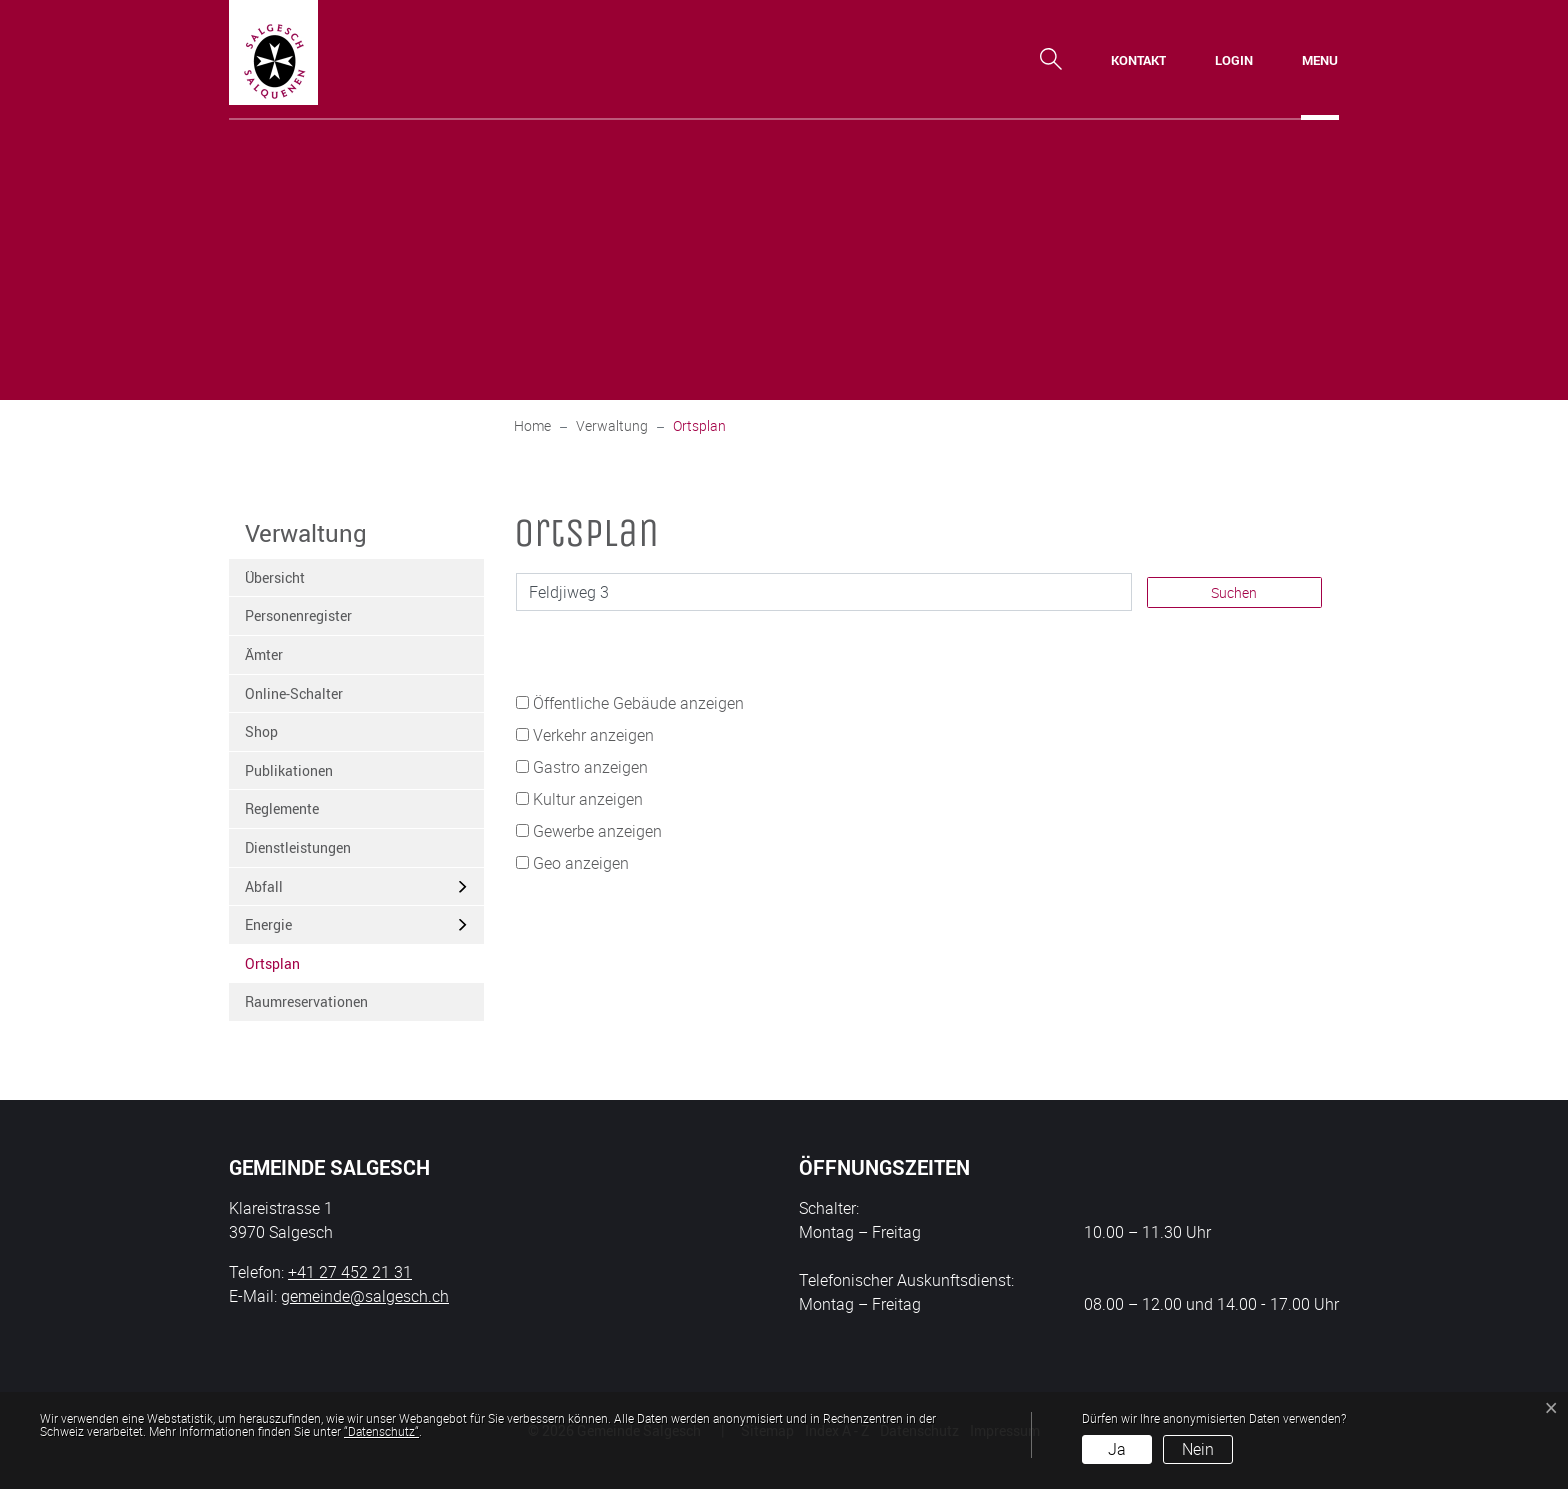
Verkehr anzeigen (593, 735)
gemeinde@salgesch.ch (365, 1296)
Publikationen (289, 770)
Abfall (264, 886)
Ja (1117, 1449)
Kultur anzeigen (588, 799)
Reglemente (282, 808)
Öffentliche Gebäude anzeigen (638, 703)
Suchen (1234, 592)
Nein (1198, 1449)
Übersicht (275, 577)
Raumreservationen (306, 1001)
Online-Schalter (294, 693)
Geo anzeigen (581, 863)
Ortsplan (294, 968)
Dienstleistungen (298, 847)
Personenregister (298, 615)
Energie (268, 924)
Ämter (264, 654)
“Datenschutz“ (381, 1431)
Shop (261, 731)
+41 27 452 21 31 (350, 1272)
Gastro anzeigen (590, 767)
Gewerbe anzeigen (597, 831)
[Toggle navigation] (1320, 60)
